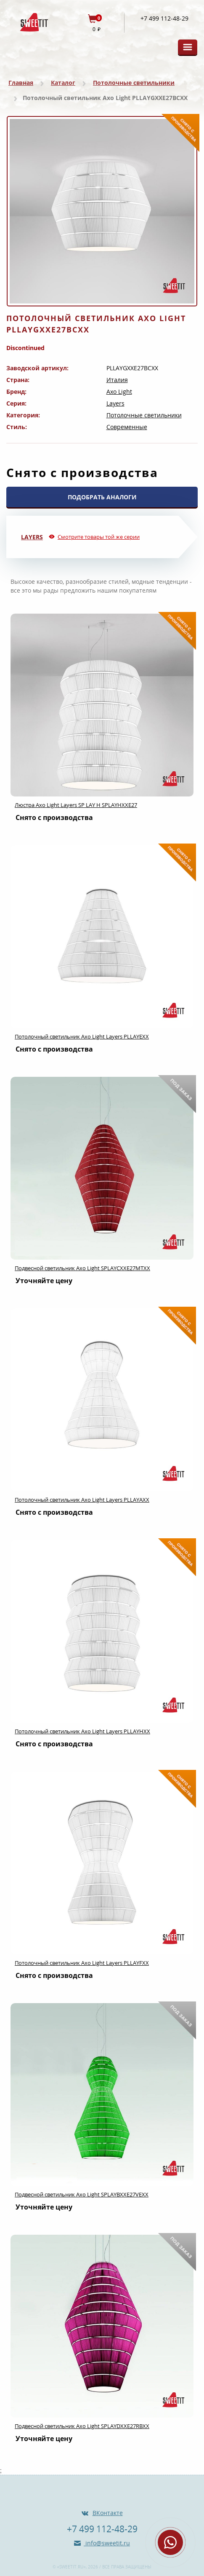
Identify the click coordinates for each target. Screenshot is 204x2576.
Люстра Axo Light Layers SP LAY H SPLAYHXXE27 (76, 805)
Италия (117, 380)
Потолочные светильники (134, 83)
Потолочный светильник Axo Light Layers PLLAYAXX (82, 1499)
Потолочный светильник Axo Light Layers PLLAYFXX (82, 1963)
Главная (20, 83)
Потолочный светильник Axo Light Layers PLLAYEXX (82, 1036)
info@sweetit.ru (107, 2543)
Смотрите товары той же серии (99, 537)
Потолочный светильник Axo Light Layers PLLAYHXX (82, 1731)
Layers (115, 403)
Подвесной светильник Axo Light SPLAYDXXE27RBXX (82, 2426)
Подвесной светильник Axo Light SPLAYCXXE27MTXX (82, 1268)
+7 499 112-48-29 (164, 18)
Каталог (63, 83)
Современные (126, 427)
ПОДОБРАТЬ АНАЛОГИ (102, 497)
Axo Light (119, 391)
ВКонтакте (108, 2513)
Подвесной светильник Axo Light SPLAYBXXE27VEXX (81, 2194)
